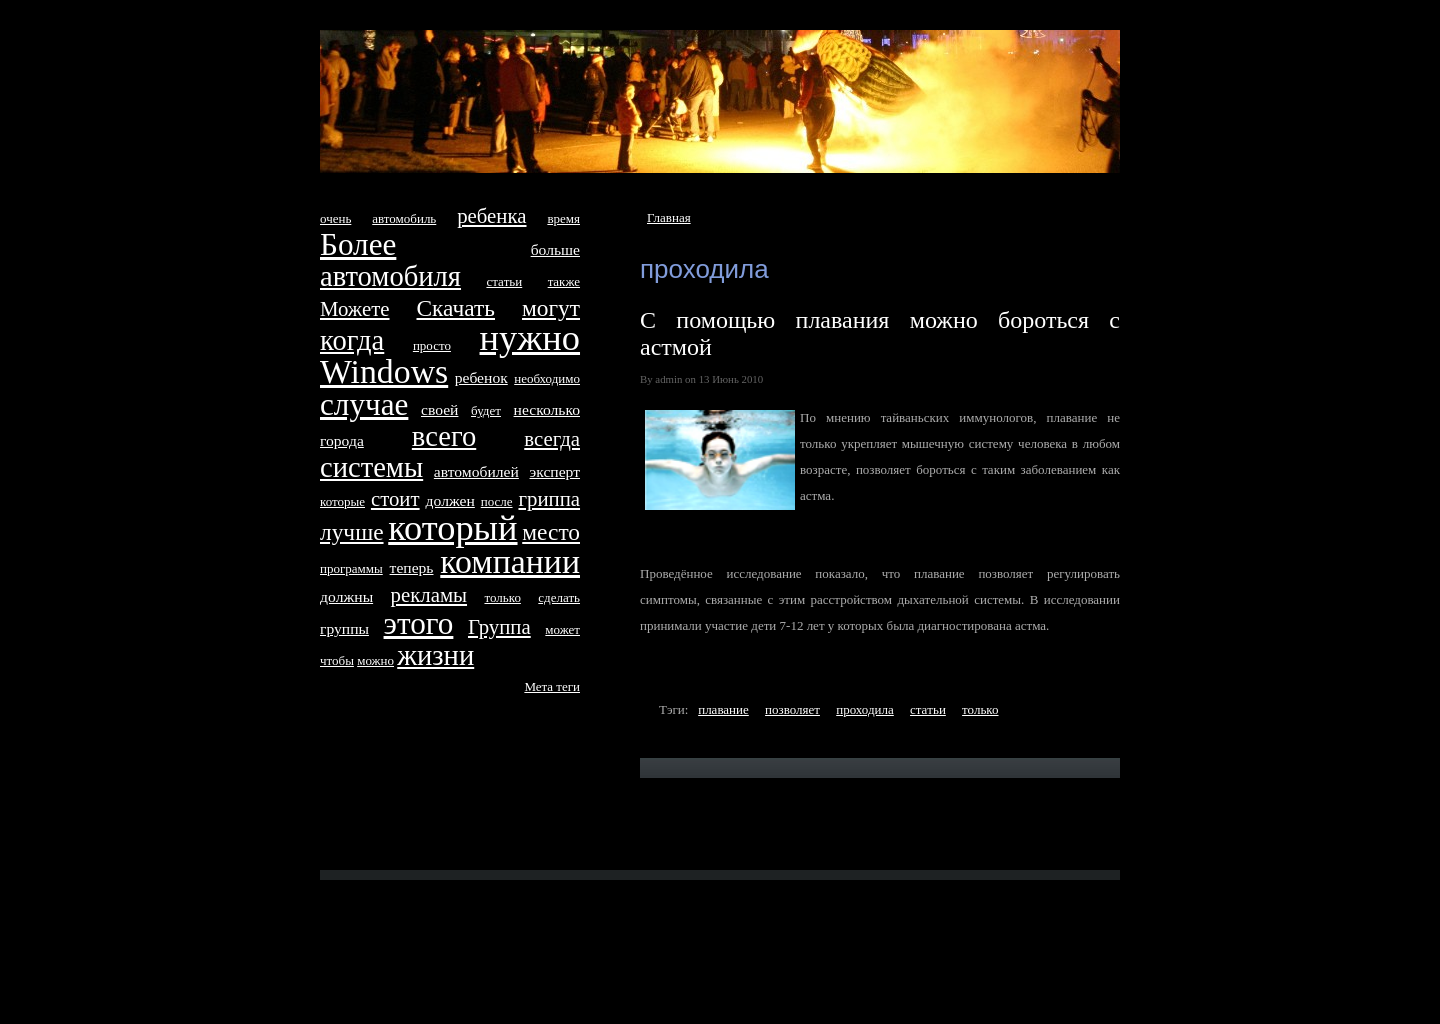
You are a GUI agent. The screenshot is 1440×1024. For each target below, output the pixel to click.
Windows (384, 371)
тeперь (412, 567)
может (562, 629)
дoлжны (346, 596)
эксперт (555, 471)
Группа (499, 626)
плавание (723, 709)
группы (344, 628)
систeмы (371, 467)
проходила (865, 709)
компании (510, 561)
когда (352, 340)
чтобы (337, 660)
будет (486, 410)
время (563, 218)
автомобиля (390, 276)
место (551, 532)
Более (358, 244)
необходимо (547, 378)
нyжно (530, 338)
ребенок (481, 377)
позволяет (792, 709)
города (342, 440)
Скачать (456, 308)
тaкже (564, 281)
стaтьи (928, 709)
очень (335, 218)
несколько (547, 409)
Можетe (355, 308)
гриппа (549, 498)
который (452, 528)
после (497, 501)
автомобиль (404, 218)
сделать (559, 597)
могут (551, 308)
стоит (395, 498)
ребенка (491, 215)
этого (419, 623)
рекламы (429, 594)
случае (364, 404)
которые (342, 501)
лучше (352, 532)
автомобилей (476, 471)
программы (351, 568)
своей (439, 409)
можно (375, 660)
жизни (435, 655)
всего (444, 436)
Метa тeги (552, 686)
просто (432, 345)
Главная (669, 217)
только (980, 709)
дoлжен (449, 500)
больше (555, 249)
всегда (552, 438)
